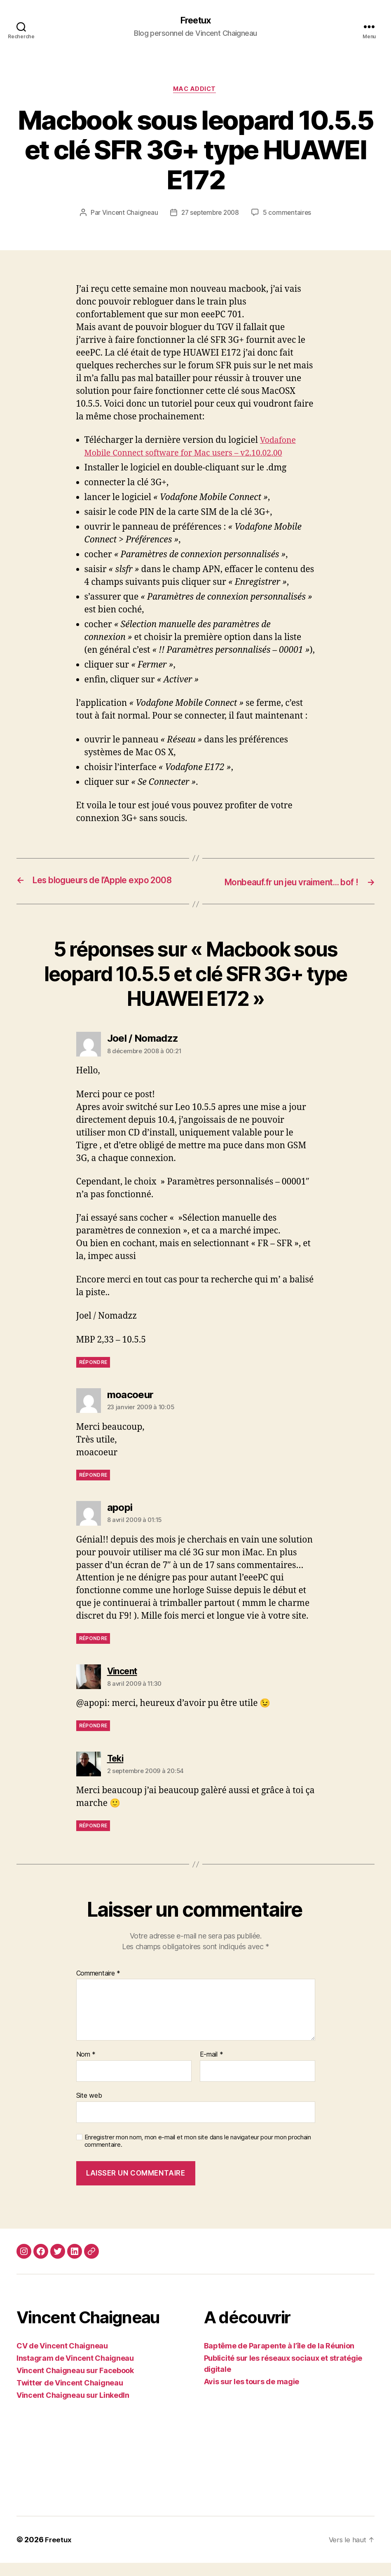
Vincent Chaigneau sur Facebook (75, 2383)
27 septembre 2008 (210, 214)
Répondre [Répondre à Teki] (93, 1839)
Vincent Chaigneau (127, 214)
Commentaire (98, 1986)
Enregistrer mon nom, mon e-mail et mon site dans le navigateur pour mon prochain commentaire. (197, 2154)
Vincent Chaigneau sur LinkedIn (72, 2408)
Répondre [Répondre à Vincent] (93, 1739)
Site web (89, 2108)
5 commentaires (289, 214)
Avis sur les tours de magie (252, 2394)
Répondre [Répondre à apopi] (93, 1652)
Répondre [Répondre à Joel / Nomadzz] (93, 1375)
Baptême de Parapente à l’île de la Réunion (279, 2359)
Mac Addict (195, 90)
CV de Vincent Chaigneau (62, 2359)
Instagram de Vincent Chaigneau (75, 2371)
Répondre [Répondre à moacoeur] (93, 1488)
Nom (86, 2068)
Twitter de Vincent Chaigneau (69, 2396)
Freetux (195, 21)
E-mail (211, 2068)
